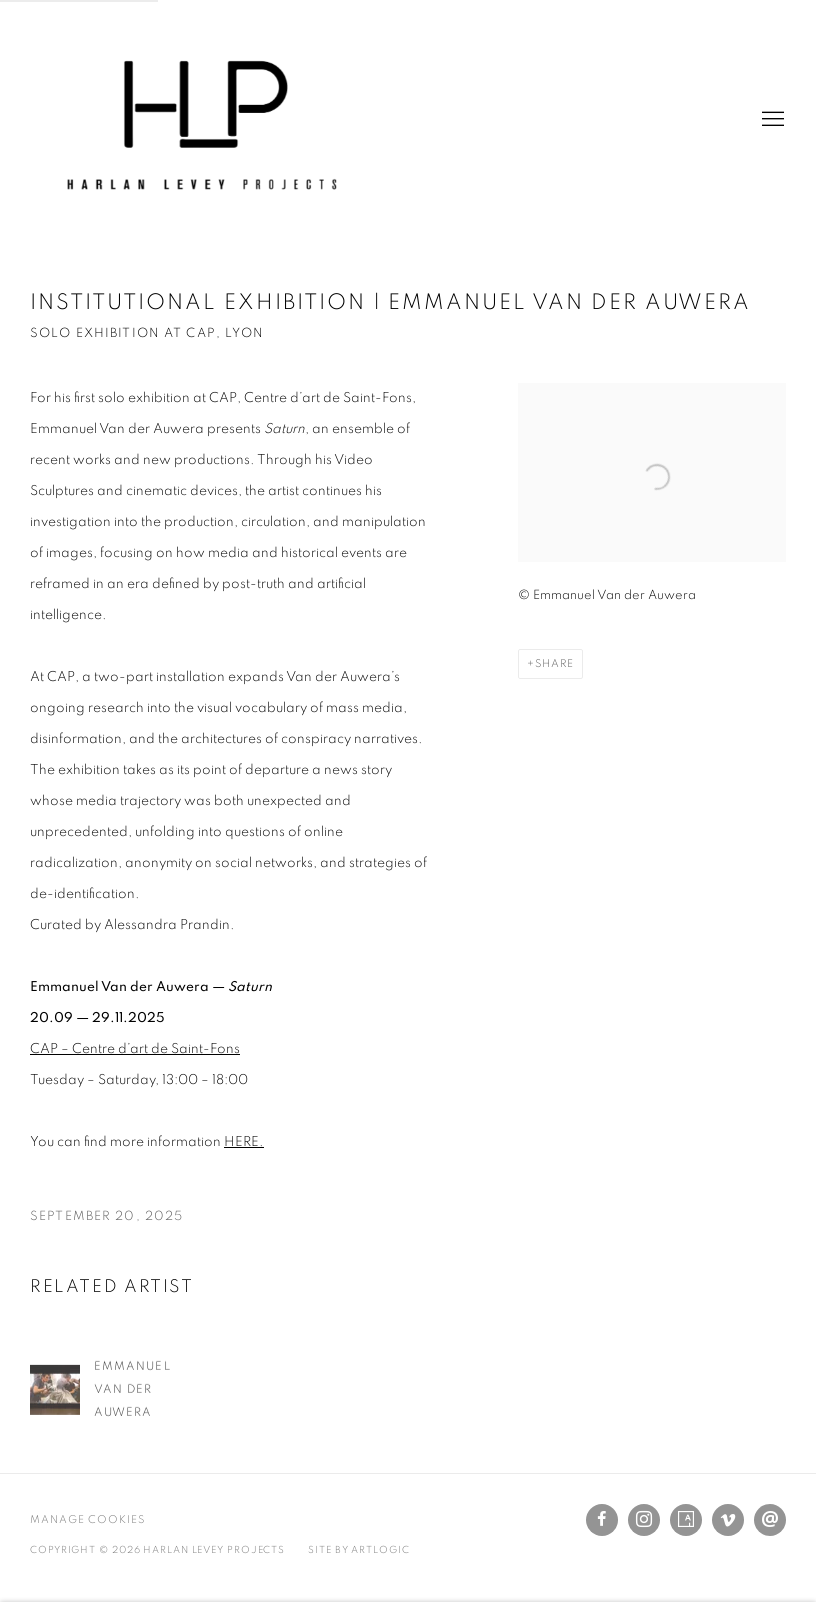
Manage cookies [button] (87, 1519)
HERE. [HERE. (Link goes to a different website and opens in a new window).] (244, 1142)
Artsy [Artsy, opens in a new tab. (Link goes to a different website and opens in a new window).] (686, 1520)
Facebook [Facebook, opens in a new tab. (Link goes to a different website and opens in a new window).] (602, 1520)
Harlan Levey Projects (200, 120)
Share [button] (554, 663)
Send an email (770, 1520)
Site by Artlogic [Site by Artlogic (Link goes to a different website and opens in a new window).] (358, 1550)
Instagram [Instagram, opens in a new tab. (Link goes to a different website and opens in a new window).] (644, 1520)
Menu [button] (771, 120)
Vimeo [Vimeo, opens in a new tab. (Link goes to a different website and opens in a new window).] (728, 1520)
